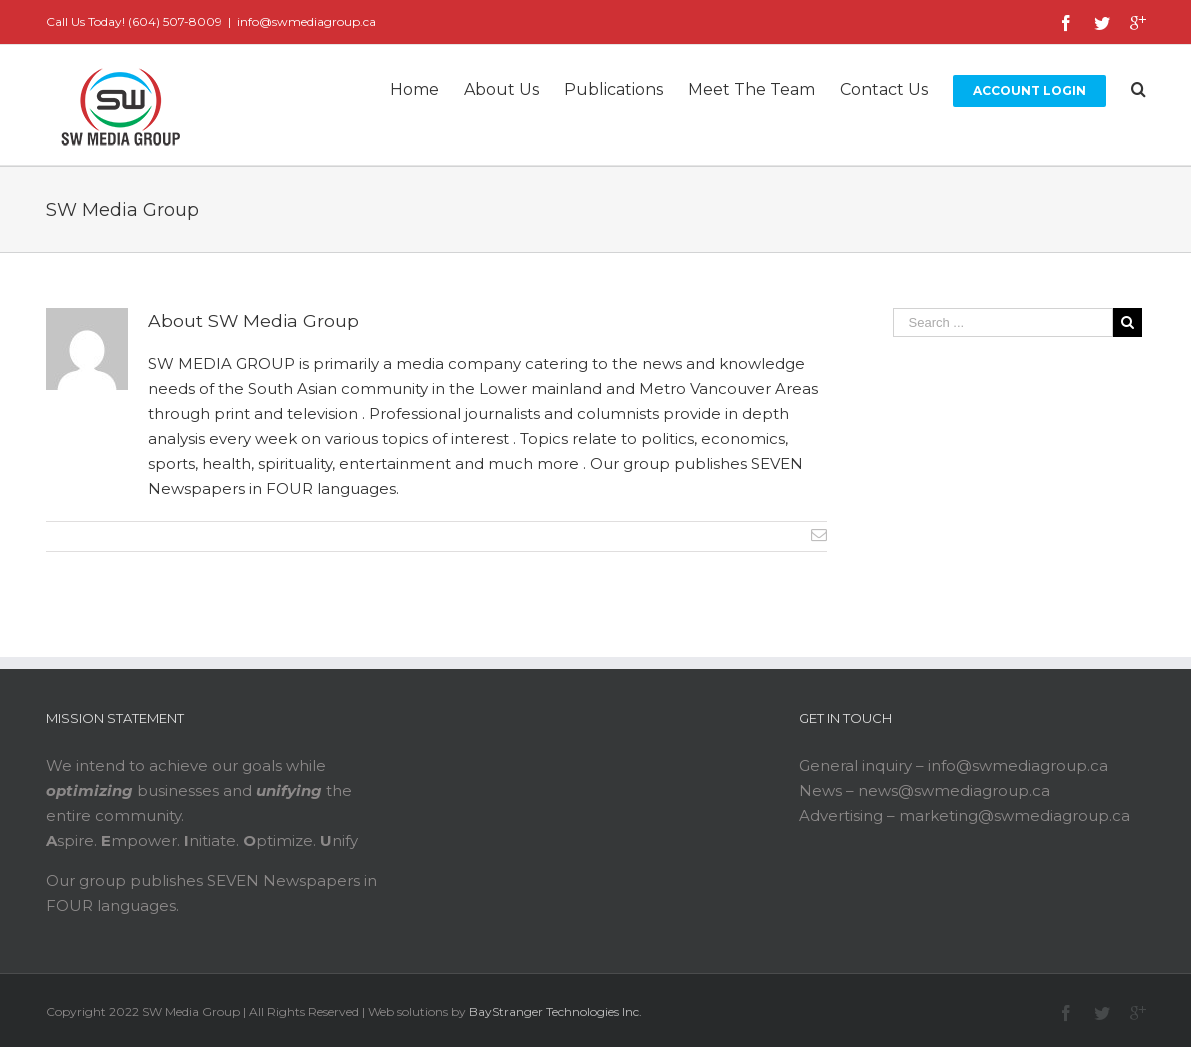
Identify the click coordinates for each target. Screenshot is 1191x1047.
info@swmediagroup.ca (306, 21)
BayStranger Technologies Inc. (555, 1011)
